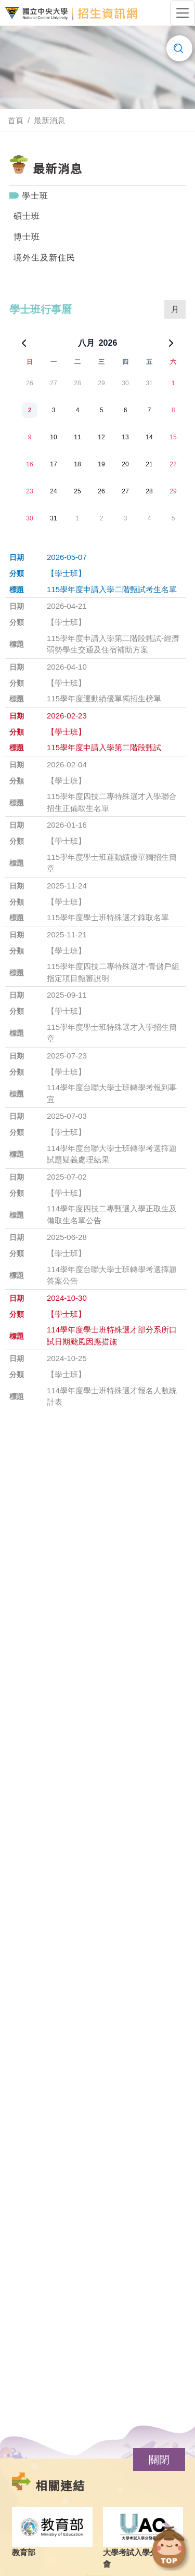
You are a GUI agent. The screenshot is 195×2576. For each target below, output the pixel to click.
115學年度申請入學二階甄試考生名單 (112, 589)
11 (77, 437)
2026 (108, 342)
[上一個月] (24, 343)
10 (53, 437)
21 (149, 464)
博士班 (27, 236)
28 (77, 383)
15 (173, 437)
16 (29, 464)
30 (125, 383)
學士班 (35, 195)
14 (149, 437)
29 (101, 383)
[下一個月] (171, 343)
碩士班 (27, 216)
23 (29, 491)
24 (53, 491)
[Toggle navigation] (182, 13)
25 (77, 491)
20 (125, 464)
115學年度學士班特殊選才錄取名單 (108, 917)
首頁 (15, 120)
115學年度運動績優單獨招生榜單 (104, 698)
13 (125, 437)
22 (173, 464)
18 (77, 464)
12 (101, 437)
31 (149, 383)
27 (53, 383)
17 (53, 464)
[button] (159, 2459)
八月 (86, 342)
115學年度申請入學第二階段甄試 (104, 747)
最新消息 (49, 120)
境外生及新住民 (44, 257)
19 (101, 464)
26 (29, 383)
